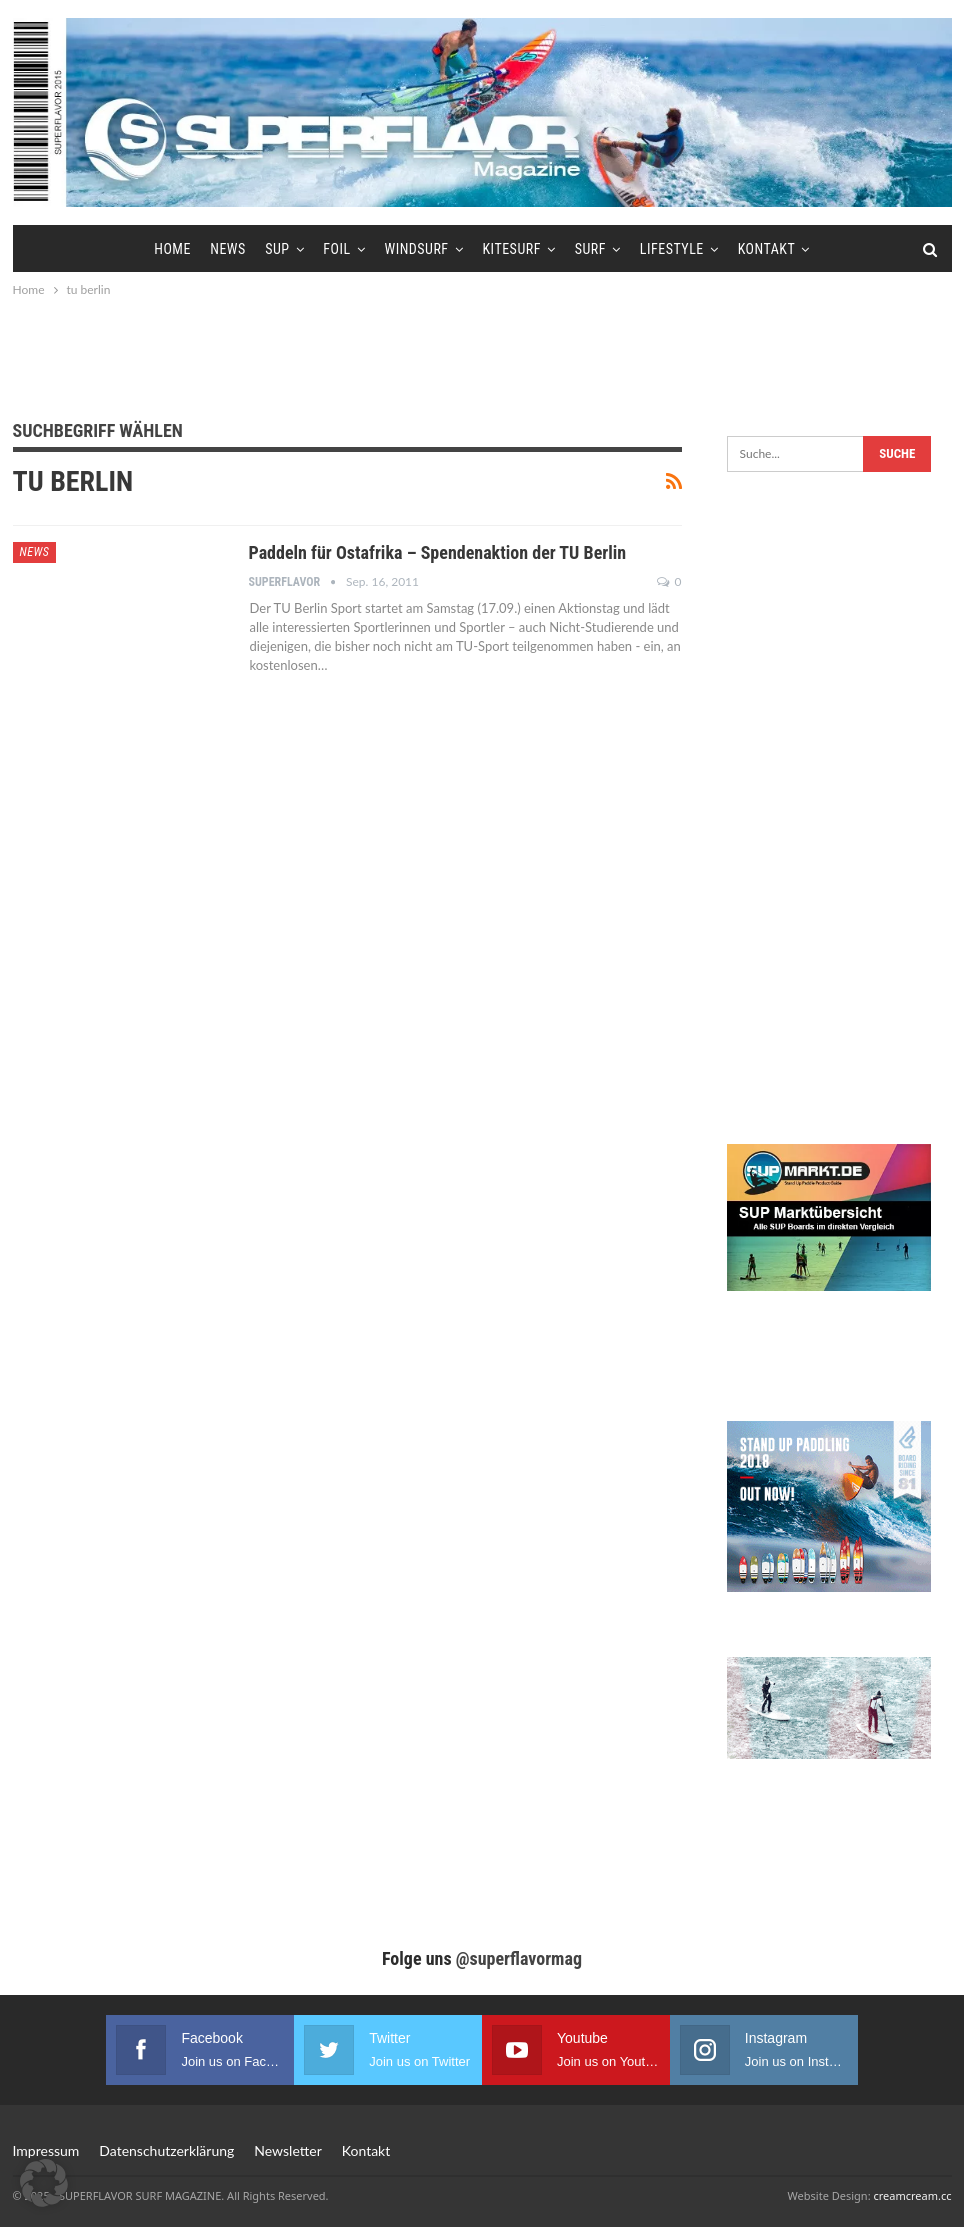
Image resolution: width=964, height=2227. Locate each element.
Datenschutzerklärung (166, 2150)
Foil (336, 249)
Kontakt (767, 249)
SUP (277, 249)
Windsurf (416, 249)
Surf (590, 249)
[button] (44, 2183)
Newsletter (287, 2150)
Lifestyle (672, 249)
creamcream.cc (912, 2195)
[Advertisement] (482, 356)
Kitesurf (511, 249)
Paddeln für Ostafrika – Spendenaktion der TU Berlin (438, 552)
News (228, 249)
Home (172, 249)
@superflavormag (519, 1958)
